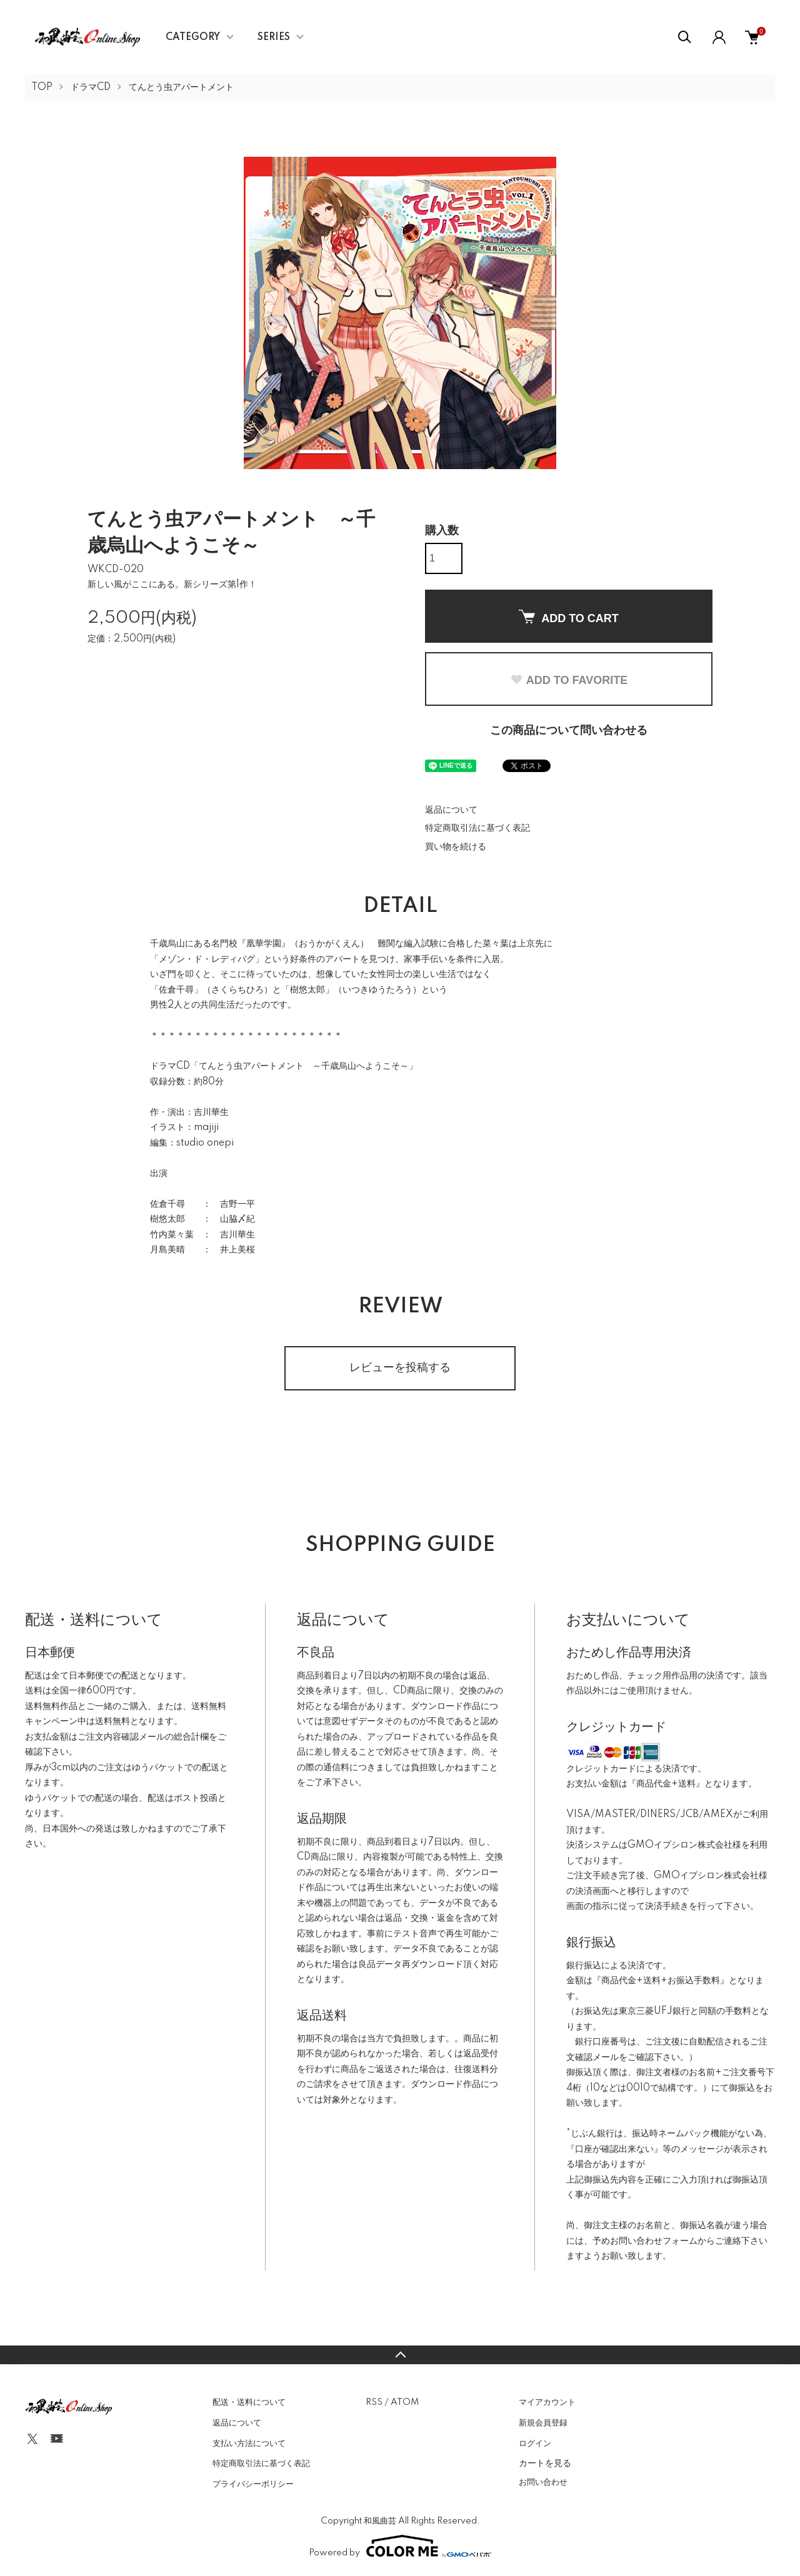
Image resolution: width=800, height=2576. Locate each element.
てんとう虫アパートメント (181, 87)
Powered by (400, 2546)
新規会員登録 (543, 2423)
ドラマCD (91, 87)
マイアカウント (547, 2402)
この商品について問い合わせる (569, 731)
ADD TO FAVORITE (569, 680)
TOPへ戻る (400, 2355)
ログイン (535, 2443)
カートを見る (545, 2463)
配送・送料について (249, 2402)
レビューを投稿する (400, 1368)
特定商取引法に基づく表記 (477, 828)
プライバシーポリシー (253, 2484)
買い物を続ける (455, 847)
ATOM (405, 2402)
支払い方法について (249, 2443)
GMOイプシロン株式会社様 (684, 1845)
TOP (41, 87)
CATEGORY (193, 37)
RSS (374, 2402)
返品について (451, 810)
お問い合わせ (543, 2482)
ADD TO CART (569, 617)
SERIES (274, 37)
